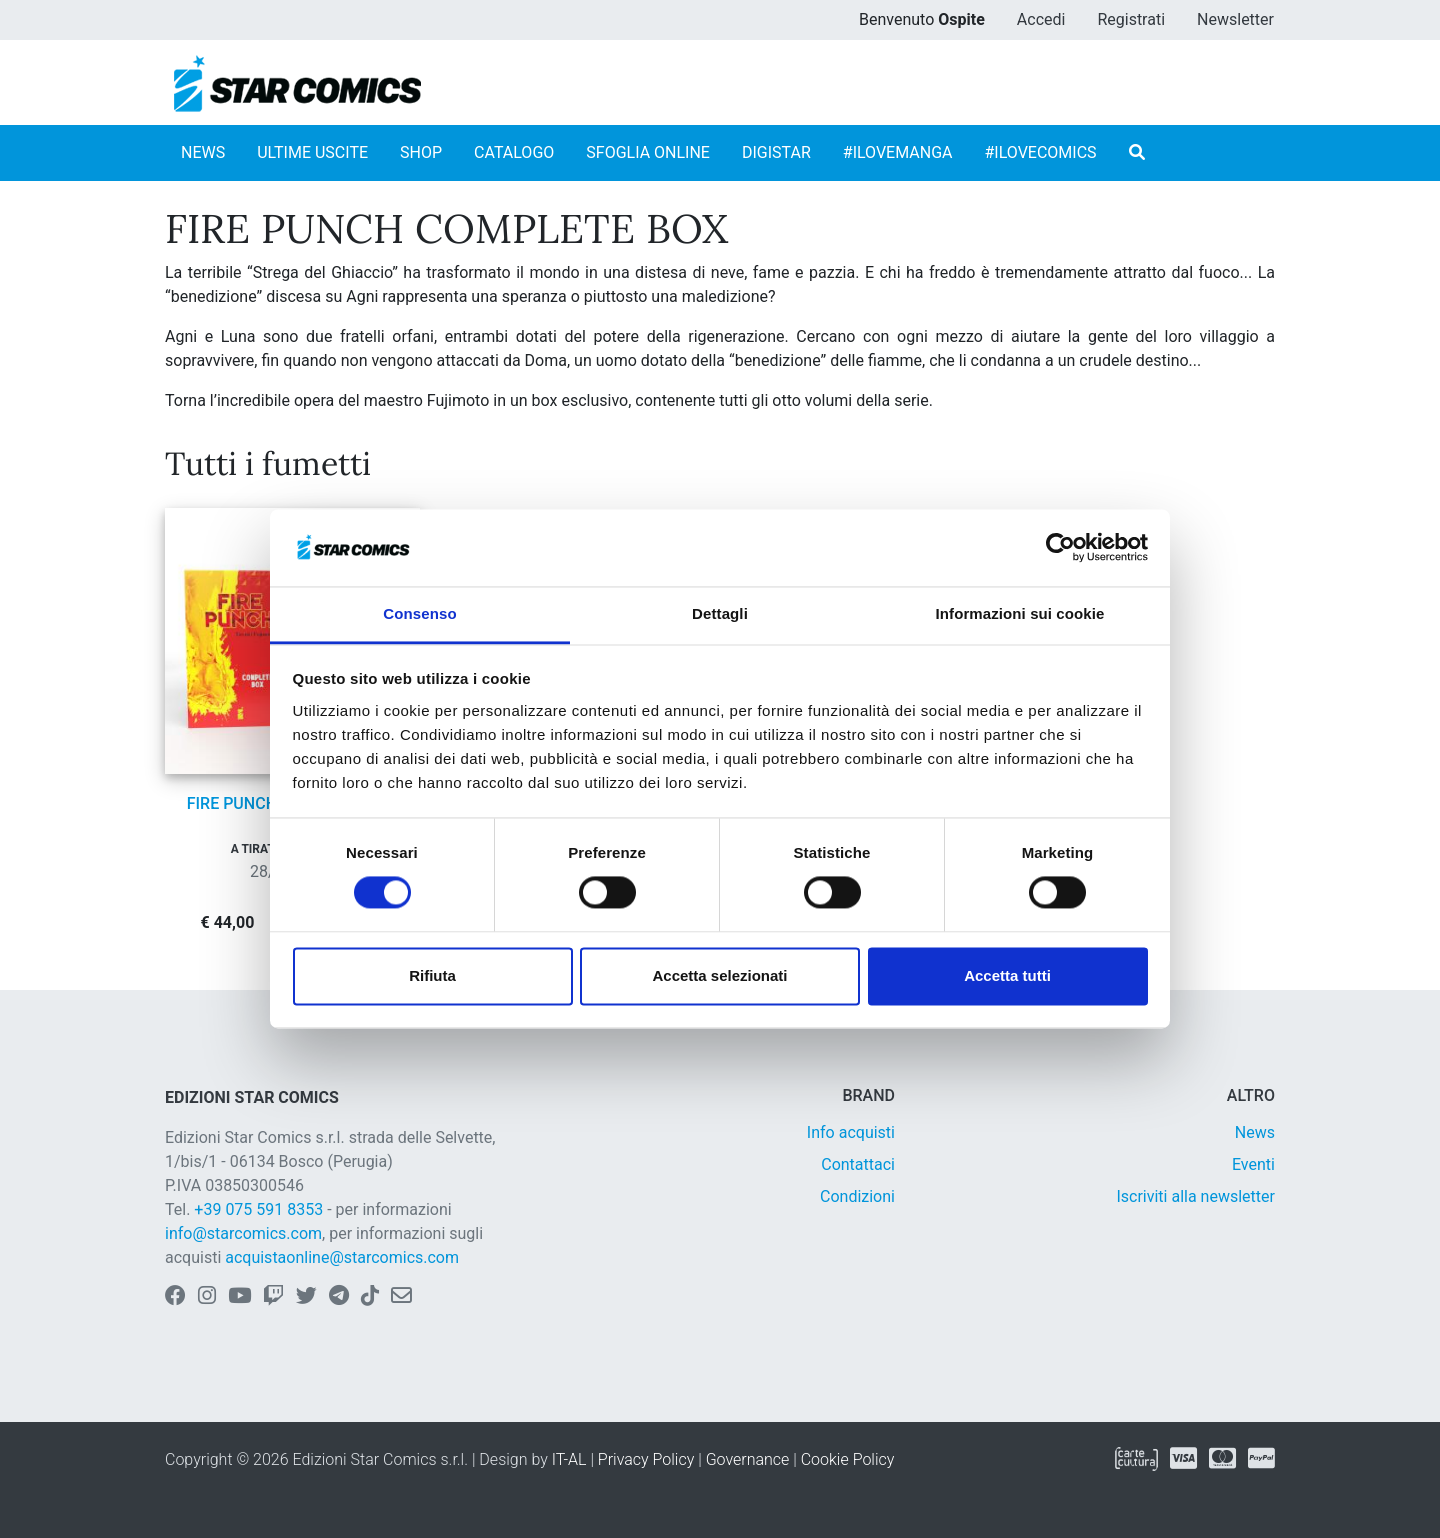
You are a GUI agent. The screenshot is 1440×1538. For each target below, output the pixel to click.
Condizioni (857, 1196)
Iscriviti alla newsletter (1195, 1196)
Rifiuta (432, 975)
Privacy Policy (646, 1459)
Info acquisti (851, 1132)
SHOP (421, 152)
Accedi (1041, 19)
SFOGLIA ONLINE (648, 152)
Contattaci (858, 1164)
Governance (748, 1459)
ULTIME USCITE (312, 152)
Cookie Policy (848, 1459)
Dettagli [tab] (720, 613)
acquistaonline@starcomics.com (342, 1257)
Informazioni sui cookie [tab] (1020, 613)
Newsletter (1235, 19)
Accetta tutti (1007, 975)
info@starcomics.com (243, 1233)
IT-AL (569, 1459)
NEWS (203, 152)
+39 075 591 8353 (258, 1209)
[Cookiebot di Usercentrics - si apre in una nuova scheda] (1060, 548)
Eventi (1253, 1164)
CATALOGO (514, 152)
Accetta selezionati (719, 975)
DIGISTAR (776, 152)
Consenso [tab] (419, 613)
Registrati (1131, 19)
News (1255, 1132)
